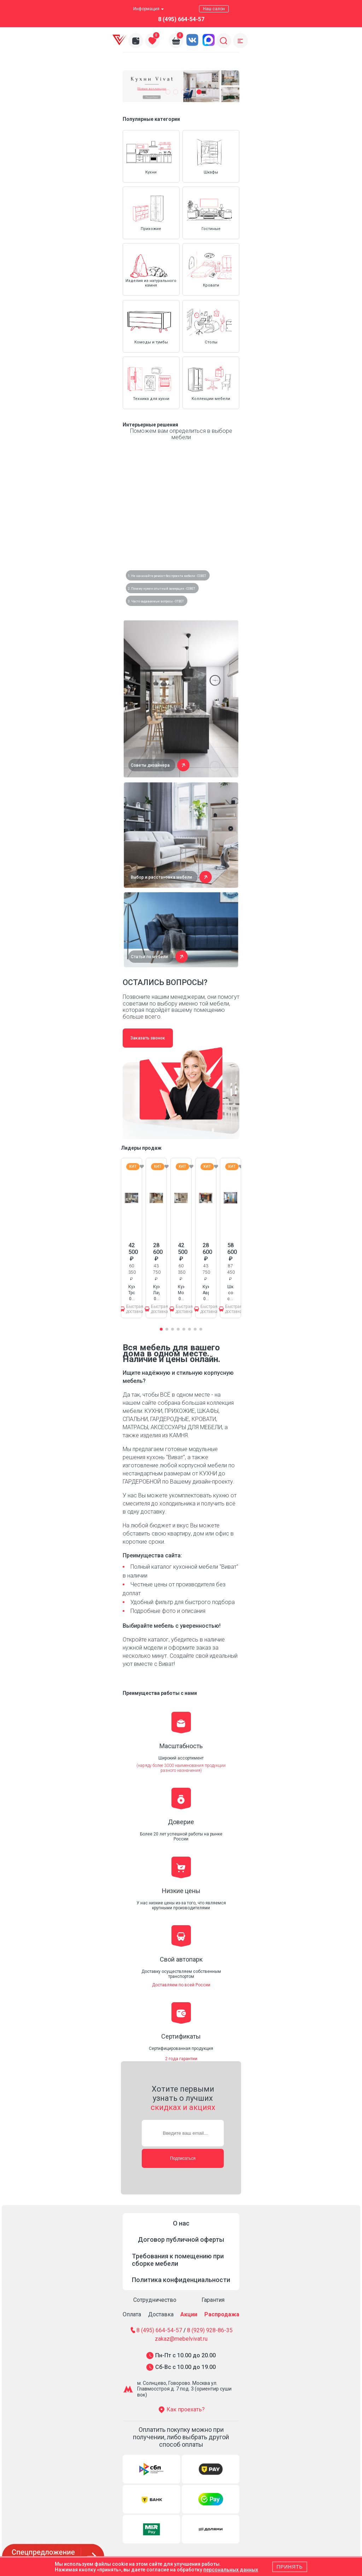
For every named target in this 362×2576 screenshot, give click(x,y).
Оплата (132, 2314)
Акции (188, 2314)
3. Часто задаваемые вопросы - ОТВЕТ (156, 601)
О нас (181, 2223)
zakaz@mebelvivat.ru (181, 2339)
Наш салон (214, 8)
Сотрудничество (154, 2300)
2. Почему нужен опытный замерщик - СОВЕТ (161, 588)
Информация (148, 8)
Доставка (161, 2314)
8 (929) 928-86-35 (210, 2330)
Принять (289, 2567)
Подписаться (182, 2158)
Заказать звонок (147, 1038)
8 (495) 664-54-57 (181, 19)
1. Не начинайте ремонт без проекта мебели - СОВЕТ (167, 576)
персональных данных (230, 2569)
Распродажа (221, 2314)
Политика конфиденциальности (181, 2279)
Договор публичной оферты (181, 2239)
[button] (167, 91)
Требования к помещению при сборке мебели (178, 2259)
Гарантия (213, 2300)
